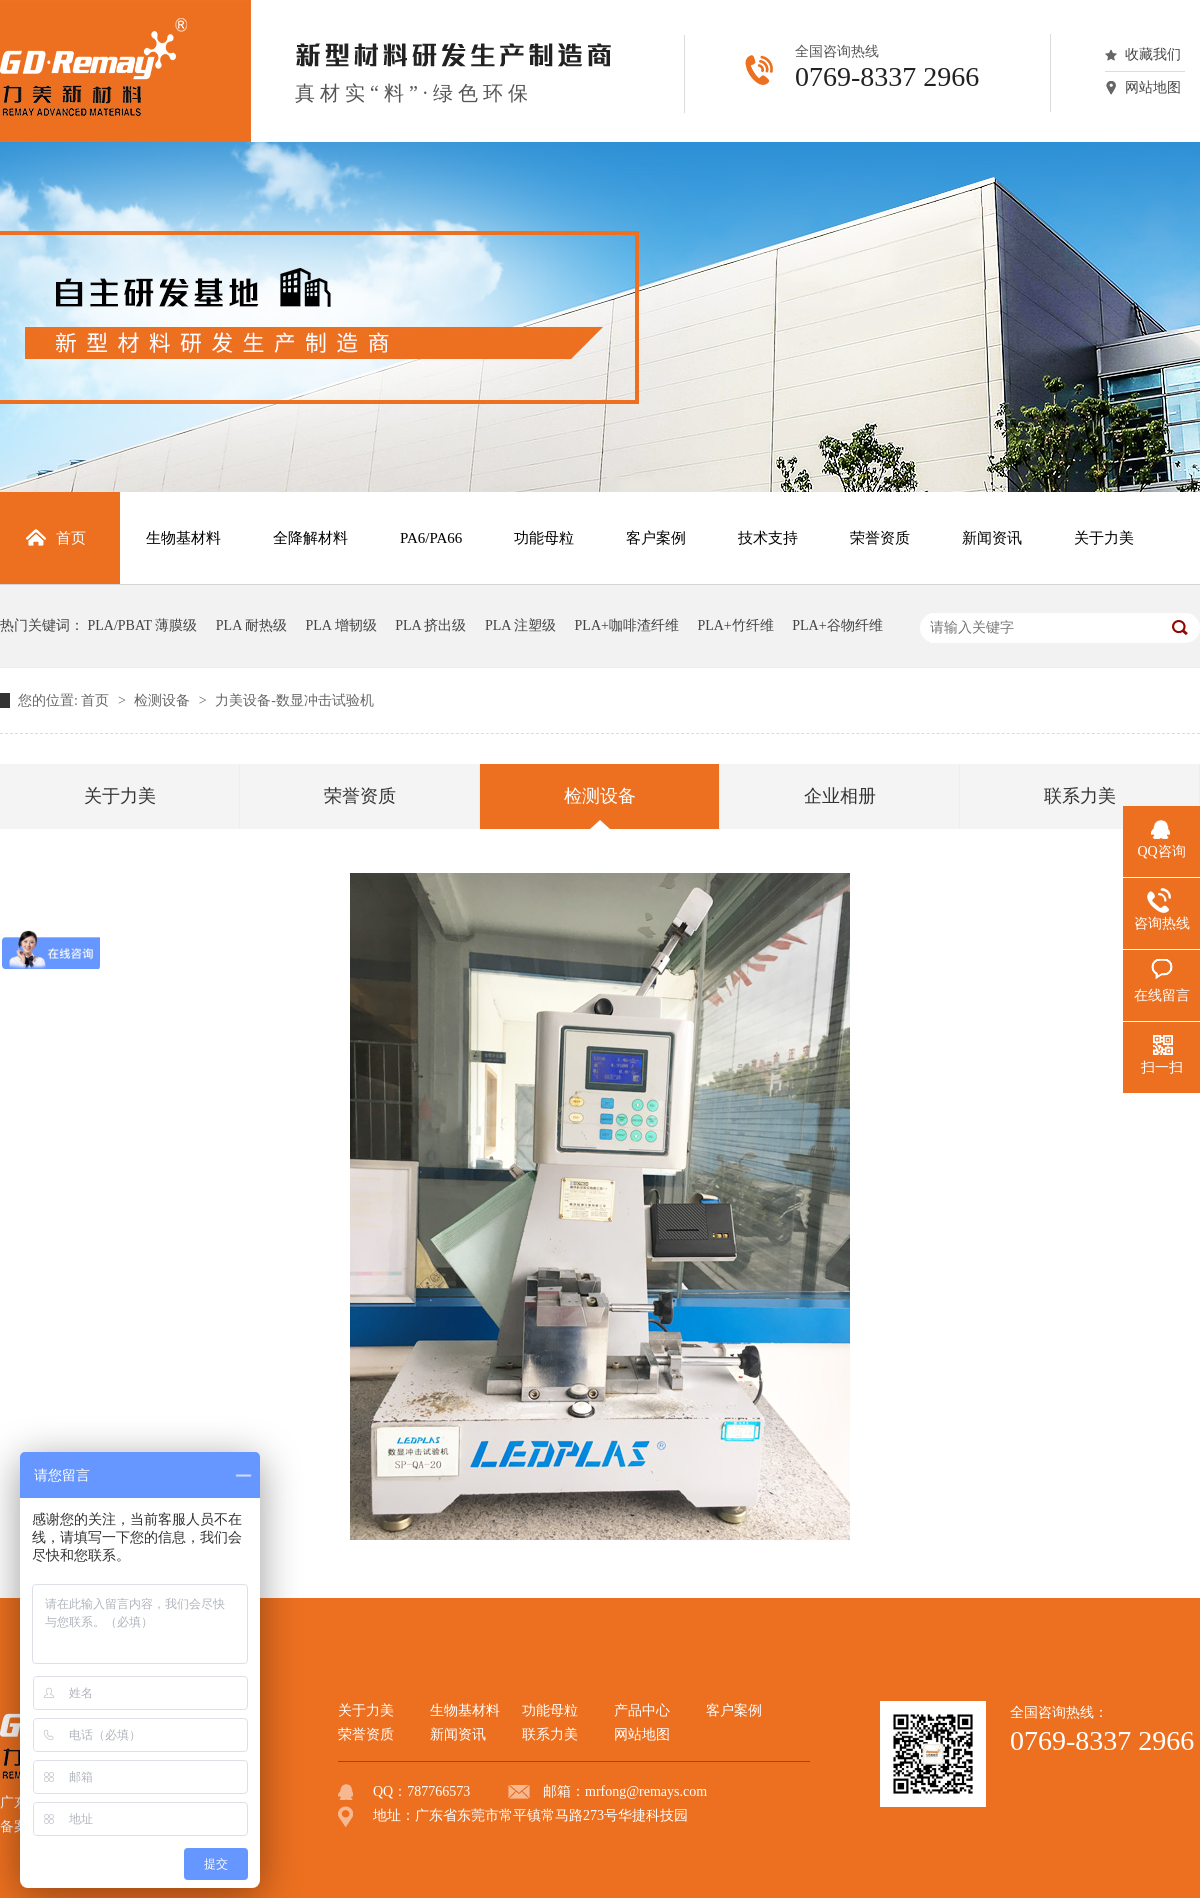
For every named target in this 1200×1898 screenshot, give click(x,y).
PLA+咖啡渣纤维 (627, 625)
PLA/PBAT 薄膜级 (143, 625)
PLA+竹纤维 (735, 625)
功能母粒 (550, 1710)
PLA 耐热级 (251, 625)
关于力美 (120, 796)
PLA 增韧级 (341, 625)
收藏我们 (1153, 54)
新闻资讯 (458, 1734)
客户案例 (734, 1710)
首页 (97, 700)
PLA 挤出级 (430, 625)
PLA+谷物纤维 (837, 625)
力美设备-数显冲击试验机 (294, 700)
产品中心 (642, 1710)
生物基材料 (465, 1710)
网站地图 (1153, 87)
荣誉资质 (360, 796)
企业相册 (840, 796)
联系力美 (1080, 796)
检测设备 (164, 700)
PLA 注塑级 (520, 625)
